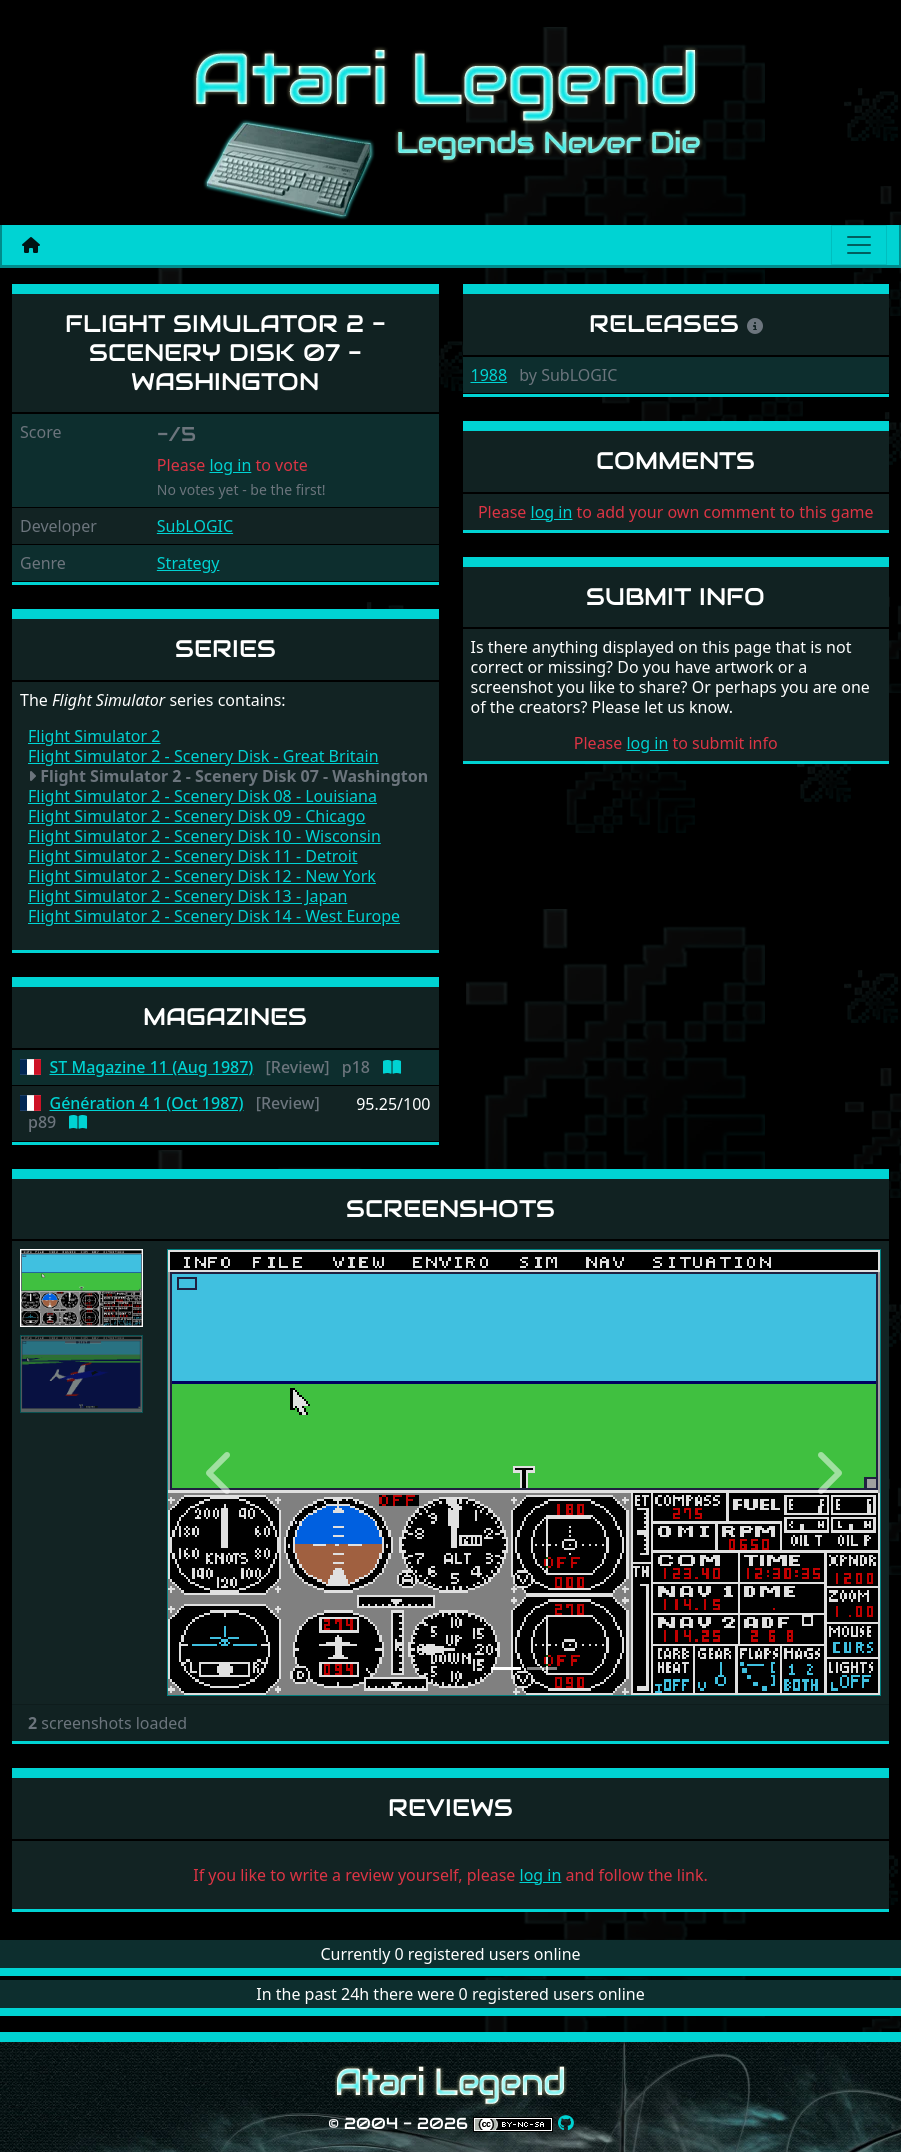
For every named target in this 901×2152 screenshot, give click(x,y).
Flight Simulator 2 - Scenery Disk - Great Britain (203, 756)
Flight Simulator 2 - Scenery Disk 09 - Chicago (197, 816)
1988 (489, 375)
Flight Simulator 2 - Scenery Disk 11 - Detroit (193, 856)
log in (230, 465)
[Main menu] (859, 245)
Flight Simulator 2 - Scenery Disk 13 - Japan (187, 896)
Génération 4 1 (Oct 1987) (147, 1103)
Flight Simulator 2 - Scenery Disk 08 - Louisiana (202, 796)
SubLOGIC (195, 526)
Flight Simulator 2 (94, 736)
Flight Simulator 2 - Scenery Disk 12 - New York (202, 876)
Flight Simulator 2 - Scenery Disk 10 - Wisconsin (204, 836)
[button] (220, 1472)
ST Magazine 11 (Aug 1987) (152, 1067)
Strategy (188, 563)
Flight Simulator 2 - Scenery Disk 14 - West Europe (214, 916)
